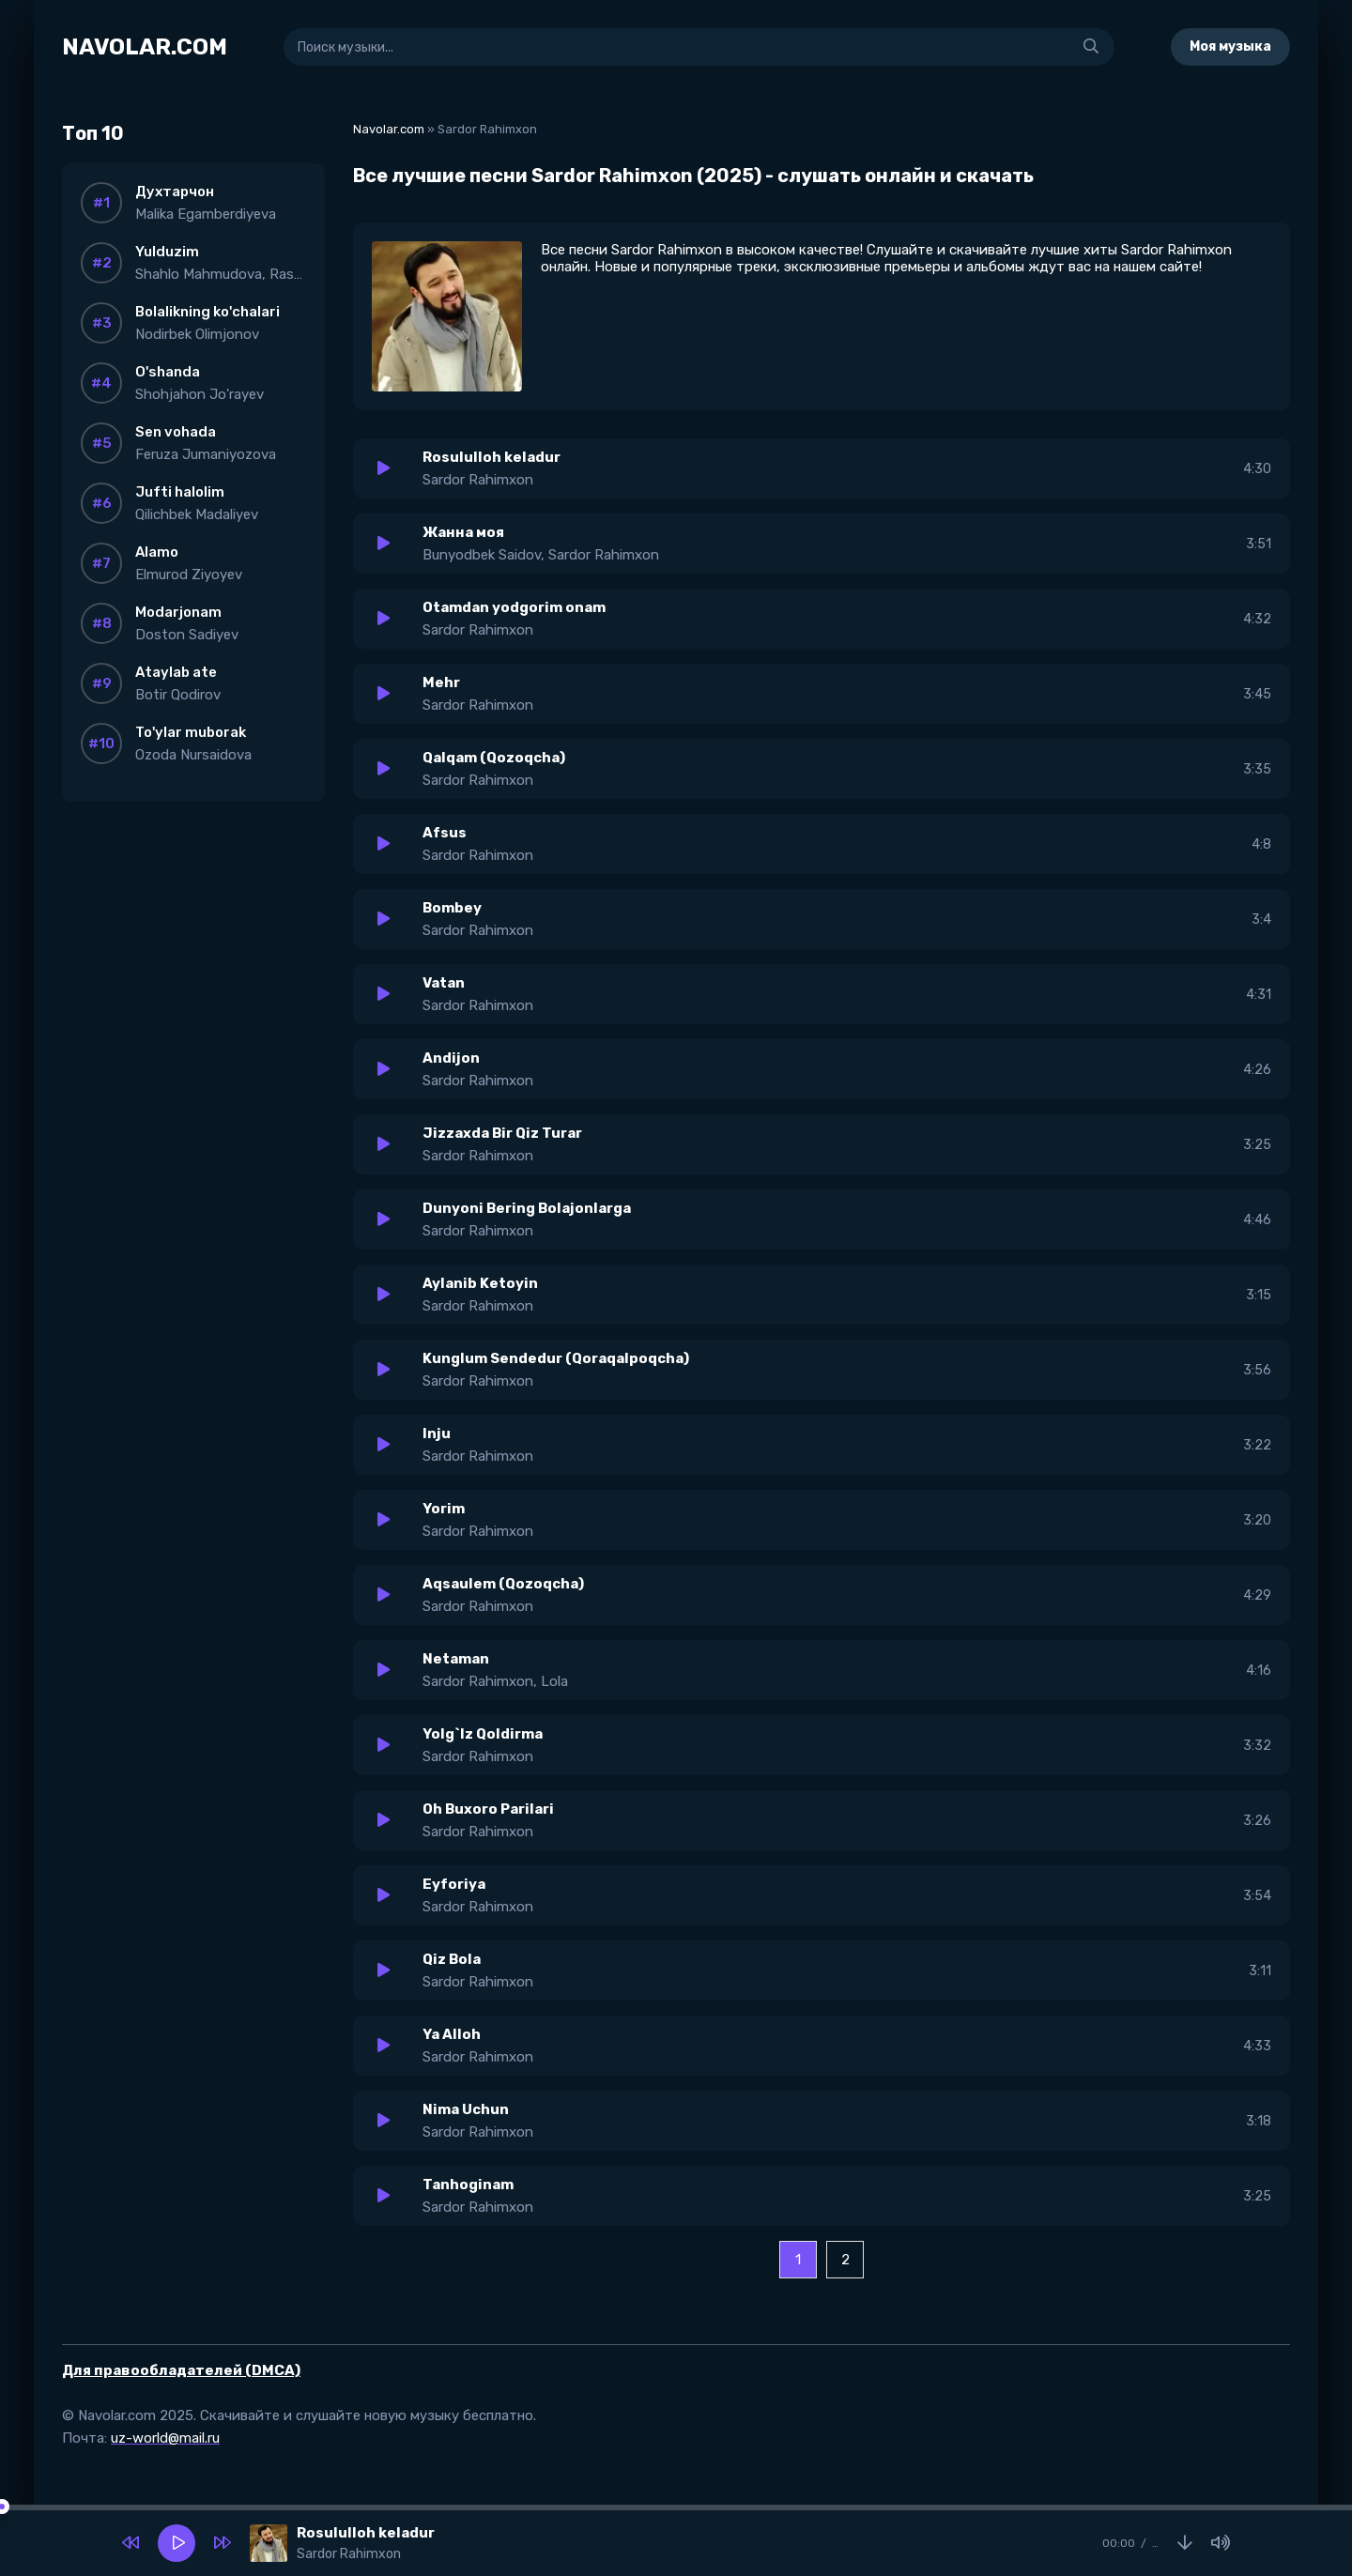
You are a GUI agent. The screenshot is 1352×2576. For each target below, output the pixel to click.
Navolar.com (388, 129)
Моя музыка (1230, 46)
